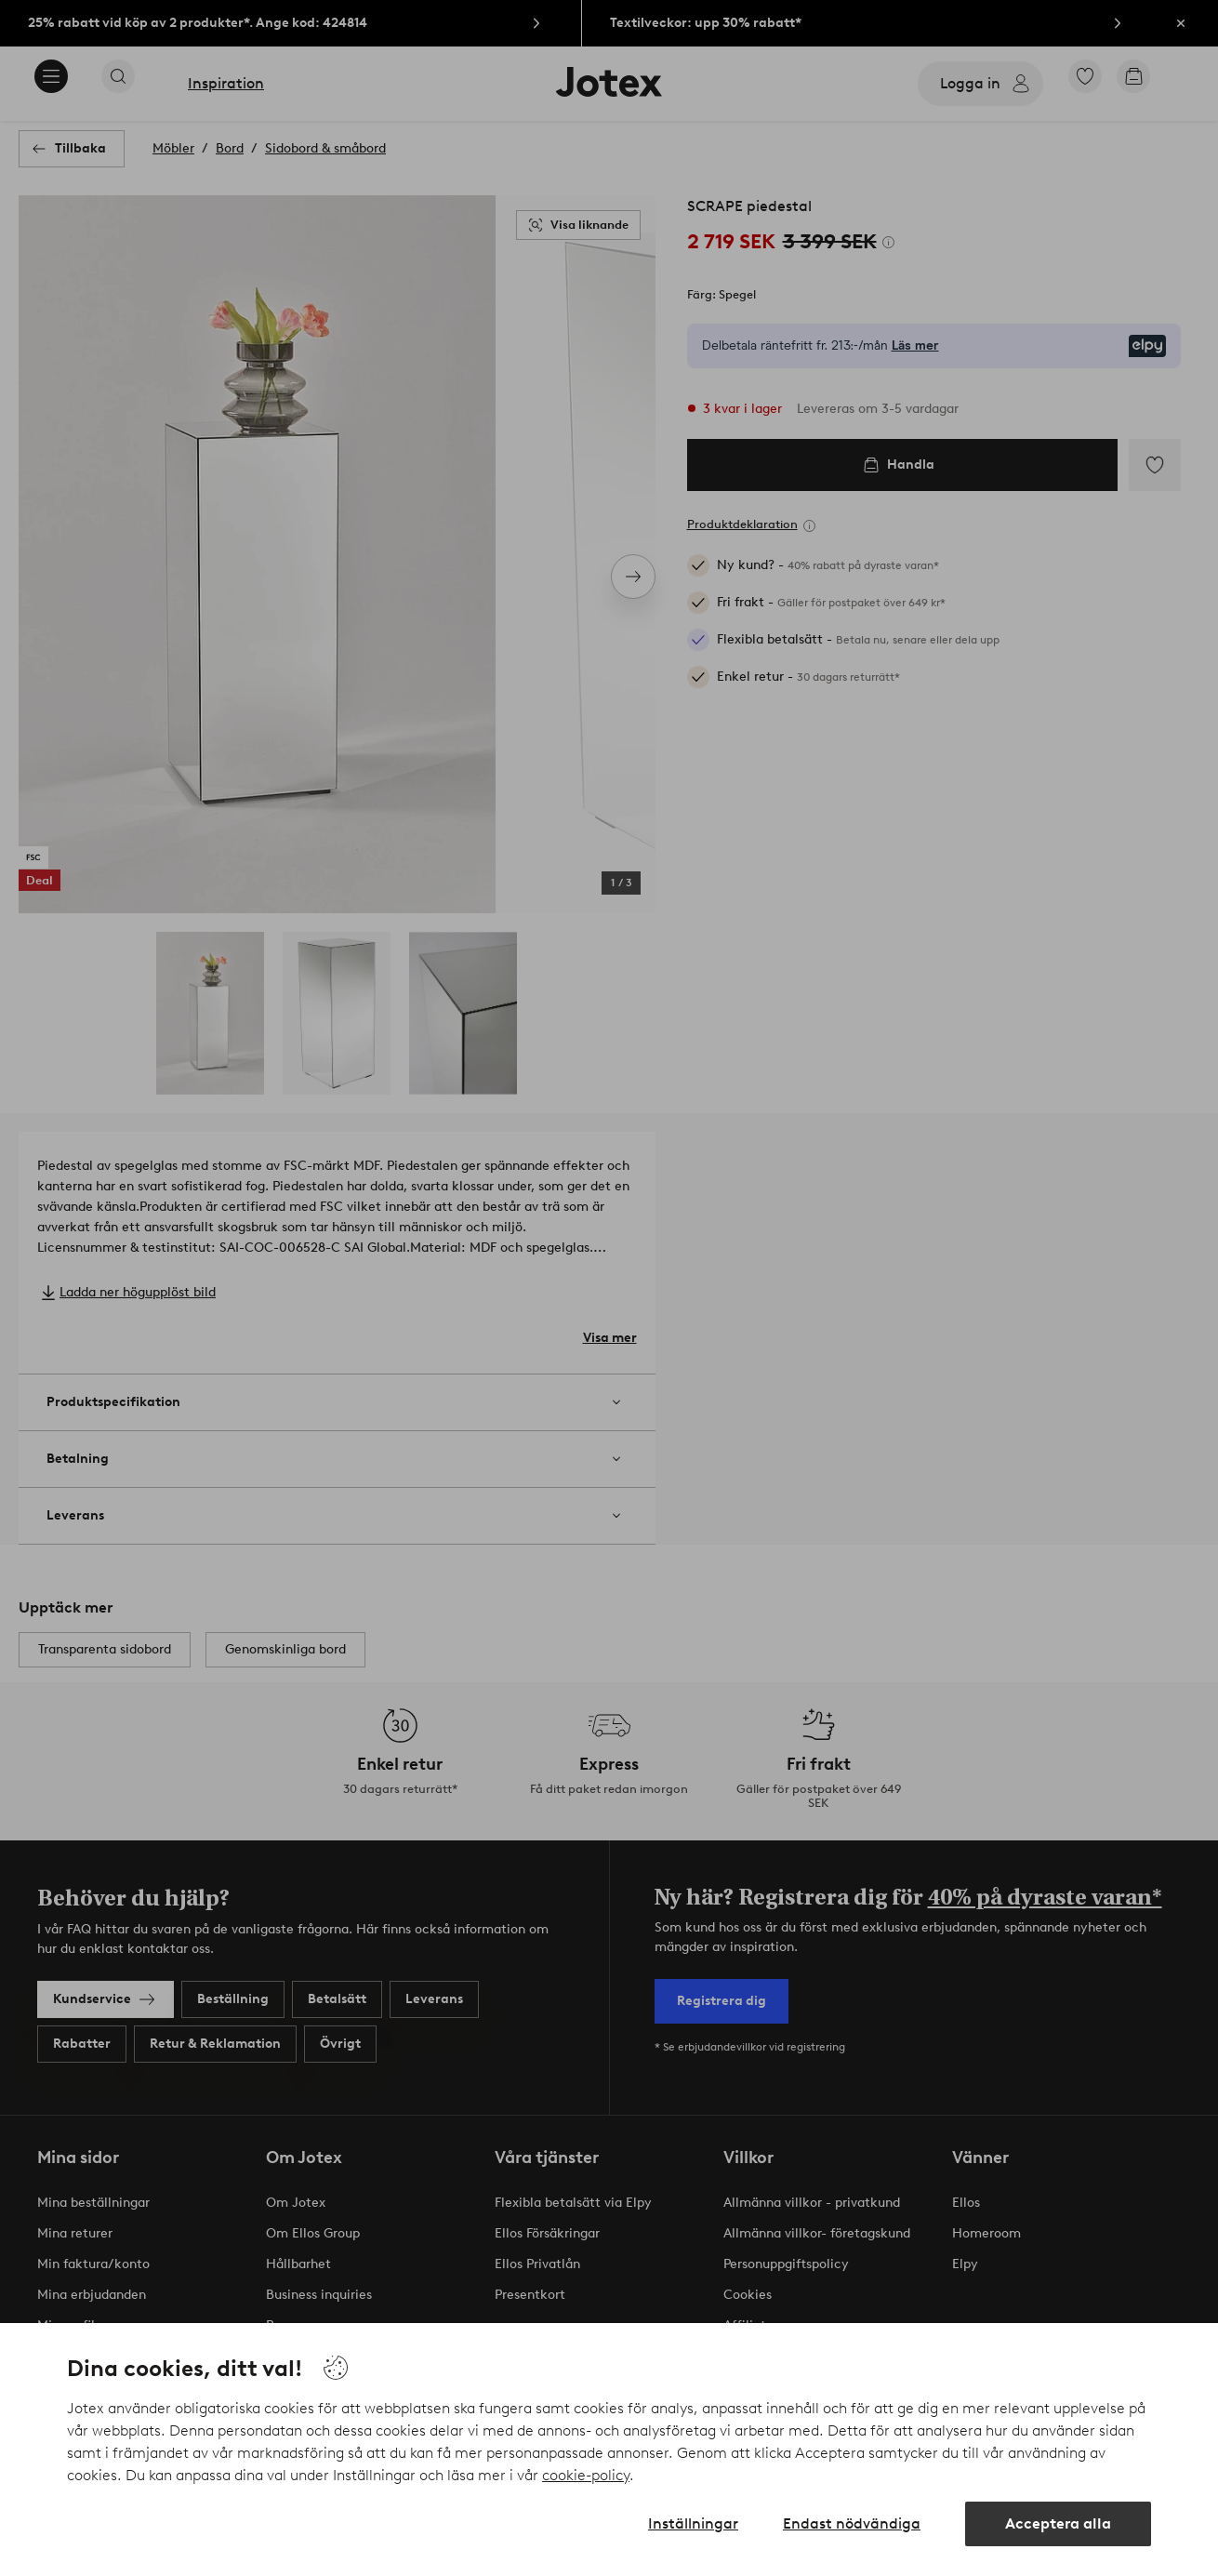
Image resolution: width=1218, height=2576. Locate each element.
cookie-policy (585, 2475)
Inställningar (693, 2523)
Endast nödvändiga (851, 2523)
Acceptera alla (1058, 2523)
